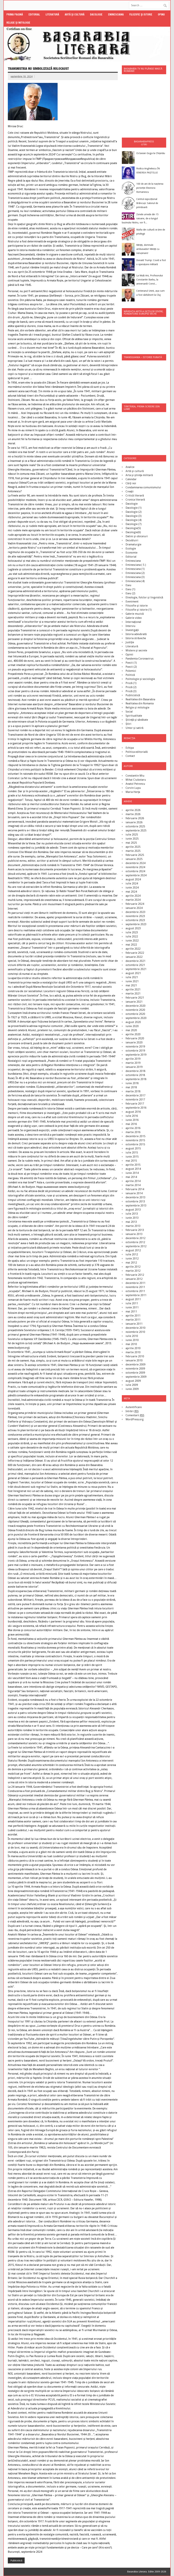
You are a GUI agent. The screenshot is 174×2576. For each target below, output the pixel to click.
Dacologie (96, 14)
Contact (130, 756)
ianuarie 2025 (134, 859)
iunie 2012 (132, 1258)
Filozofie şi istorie (140, 14)
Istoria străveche (136, 638)
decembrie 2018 (135, 1071)
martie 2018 (133, 1091)
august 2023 (133, 928)
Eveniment (132, 601)
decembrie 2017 (135, 1095)
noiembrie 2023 (135, 916)
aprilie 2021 (133, 989)
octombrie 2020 (135, 1014)
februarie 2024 (135, 903)
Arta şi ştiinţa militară (139, 475)
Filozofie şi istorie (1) (139, 609)
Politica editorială (137, 751)
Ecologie (131, 548)
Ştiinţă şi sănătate (137, 719)
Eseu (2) (130, 593)
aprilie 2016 (133, 1128)
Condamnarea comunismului (143, 487)
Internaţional (133, 622)
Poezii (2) (131, 666)
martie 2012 (133, 1270)
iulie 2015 (132, 1152)
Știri (128, 723)
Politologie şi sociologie (140, 679)
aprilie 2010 (133, 1348)
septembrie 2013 (136, 1205)
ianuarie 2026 (134, 822)
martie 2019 (133, 1062)
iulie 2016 (132, 1115)
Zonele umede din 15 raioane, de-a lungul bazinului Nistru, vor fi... (140, 218)
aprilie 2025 (133, 846)
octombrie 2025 (135, 826)
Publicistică (16, 2560)
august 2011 (133, 1299)
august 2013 (133, 1209)
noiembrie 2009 (135, 1368)
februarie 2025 (135, 855)
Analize (130, 467)
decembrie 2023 (135, 912)
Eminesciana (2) (135, 573)
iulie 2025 (132, 834)
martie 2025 (133, 850)
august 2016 (133, 1111)
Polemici (131, 670)
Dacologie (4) (134, 520)
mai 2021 (131, 985)
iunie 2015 (132, 1156)
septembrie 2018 (136, 1079)
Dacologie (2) (134, 511)
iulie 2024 (132, 883)
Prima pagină (14, 14)
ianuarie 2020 (134, 1042)
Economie (131, 552)
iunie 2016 (132, 1120)
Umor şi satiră (134, 728)
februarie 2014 (135, 1189)
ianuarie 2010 (134, 1360)
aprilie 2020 (133, 1034)
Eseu (128, 585)
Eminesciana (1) (135, 569)
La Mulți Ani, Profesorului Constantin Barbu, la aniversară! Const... (149, 279)
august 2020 (133, 1022)
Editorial (34, 14)
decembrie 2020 (135, 1005)
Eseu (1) (130, 589)
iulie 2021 (132, 977)
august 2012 (133, 1250)
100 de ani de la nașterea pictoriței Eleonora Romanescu (149, 187)
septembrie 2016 (136, 1107)
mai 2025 (131, 842)
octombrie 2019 (135, 1050)
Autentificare (134, 1407)
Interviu (130, 626)
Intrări (132, 1411)
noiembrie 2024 (135, 867)
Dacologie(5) (133, 528)
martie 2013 (133, 1226)
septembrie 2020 (136, 1018)
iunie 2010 (132, 1340)
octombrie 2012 (135, 1242)
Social (129, 711)
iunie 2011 (132, 1307)
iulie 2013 (132, 1213)
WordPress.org (135, 1419)
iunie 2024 (132, 887)
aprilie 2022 (133, 948)
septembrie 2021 (136, 969)
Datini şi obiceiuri (137, 536)
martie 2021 (133, 993)
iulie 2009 (132, 1385)
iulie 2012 (132, 1254)
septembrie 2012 (136, 1246)
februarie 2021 (135, 997)
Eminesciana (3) (135, 577)
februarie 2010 (135, 1356)
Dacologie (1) (134, 507)
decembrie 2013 (135, 1197)
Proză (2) (131, 687)
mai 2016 (131, 1124)
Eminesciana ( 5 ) (136, 564)
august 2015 (133, 1148)
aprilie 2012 (133, 1266)
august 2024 (133, 879)
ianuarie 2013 (134, 1234)
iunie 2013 (132, 1217)
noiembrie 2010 (135, 1332)
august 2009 (133, 1380)
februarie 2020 (135, 1038)
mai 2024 (131, 891)
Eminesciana (116, 14)
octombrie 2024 (135, 871)
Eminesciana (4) (135, 581)
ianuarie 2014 (134, 1193)
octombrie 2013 (135, 1201)
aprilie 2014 (133, 1181)
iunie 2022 (132, 940)
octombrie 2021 (135, 965)
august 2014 (133, 1168)
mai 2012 (131, 1262)
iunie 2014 (132, 1173)
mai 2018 (131, 1087)
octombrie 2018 (135, 1075)
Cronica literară (135, 499)
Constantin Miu (135, 775)
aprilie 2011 (133, 1315)
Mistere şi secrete (136, 650)
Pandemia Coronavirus (139, 658)
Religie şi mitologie (18, 22)
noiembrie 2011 (135, 1287)
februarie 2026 (135, 818)
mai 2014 (131, 1177)
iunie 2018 (132, 1083)
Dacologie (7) (134, 524)
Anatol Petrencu (135, 783)
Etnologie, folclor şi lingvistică (144, 597)
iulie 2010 (132, 1336)
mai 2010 (131, 1344)
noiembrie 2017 (135, 1099)
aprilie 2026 (133, 810)
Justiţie (130, 642)
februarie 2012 (135, 1274)
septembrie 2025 (136, 830)
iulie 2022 (132, 936)
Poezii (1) (131, 662)
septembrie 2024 (136, 875)
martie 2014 (133, 1185)
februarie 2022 (135, 952)
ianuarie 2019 (134, 1067)
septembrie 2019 (136, 1054)
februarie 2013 (135, 1230)
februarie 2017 (135, 1103)
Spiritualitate (134, 715)
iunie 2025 (132, 838)
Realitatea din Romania (140, 703)
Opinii (161, 14)
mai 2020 (131, 1030)
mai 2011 (131, 1311)
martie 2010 (133, 1352)
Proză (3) (131, 691)
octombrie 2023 (135, 920)
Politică (130, 675)
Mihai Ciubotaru (136, 779)
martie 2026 (133, 814)
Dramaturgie (133, 544)
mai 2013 (131, 1221)
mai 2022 (131, 944)
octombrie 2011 (135, 1291)
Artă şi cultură (74, 14)
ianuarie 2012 (134, 1279)
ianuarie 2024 (134, 908)
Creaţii (130, 491)
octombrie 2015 (135, 1144)
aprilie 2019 (133, 1058)
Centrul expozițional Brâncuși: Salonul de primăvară (147, 203)
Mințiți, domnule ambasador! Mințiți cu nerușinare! (147, 249)
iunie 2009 (132, 1389)
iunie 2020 (132, 1026)
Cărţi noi (131, 483)
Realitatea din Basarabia (140, 699)
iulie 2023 (132, 932)
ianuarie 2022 (134, 956)
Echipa (130, 747)
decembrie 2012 (135, 1238)
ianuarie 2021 (134, 1001)
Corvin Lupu (133, 787)
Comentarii (135, 1415)
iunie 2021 (132, 981)
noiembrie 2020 (135, 1009)
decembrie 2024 (135, 863)
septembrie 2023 (136, 924)
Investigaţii (132, 630)
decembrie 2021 (135, 961)
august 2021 (133, 973)
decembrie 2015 (135, 1136)
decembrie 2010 (135, 1327)
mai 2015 (131, 1160)
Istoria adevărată (136, 634)
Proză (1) (131, 683)
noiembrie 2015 (135, 1140)
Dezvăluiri (132, 540)
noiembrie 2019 (135, 1046)
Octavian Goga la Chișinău (150, 153)
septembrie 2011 (136, 1295)
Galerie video (134, 617)
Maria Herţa (133, 792)
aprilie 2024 (133, 895)
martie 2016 (133, 1132)
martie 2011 (133, 1319)
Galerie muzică (135, 613)
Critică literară (135, 495)
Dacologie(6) (133, 532)
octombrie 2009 (135, 1372)
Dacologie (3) (134, 516)
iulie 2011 (132, 1303)
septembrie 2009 (136, 1376)
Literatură (52, 14)
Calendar (131, 479)
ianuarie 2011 (134, 1323)
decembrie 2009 (135, 1364)
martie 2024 (133, 899)
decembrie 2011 (135, 1283)
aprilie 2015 (133, 1164)
